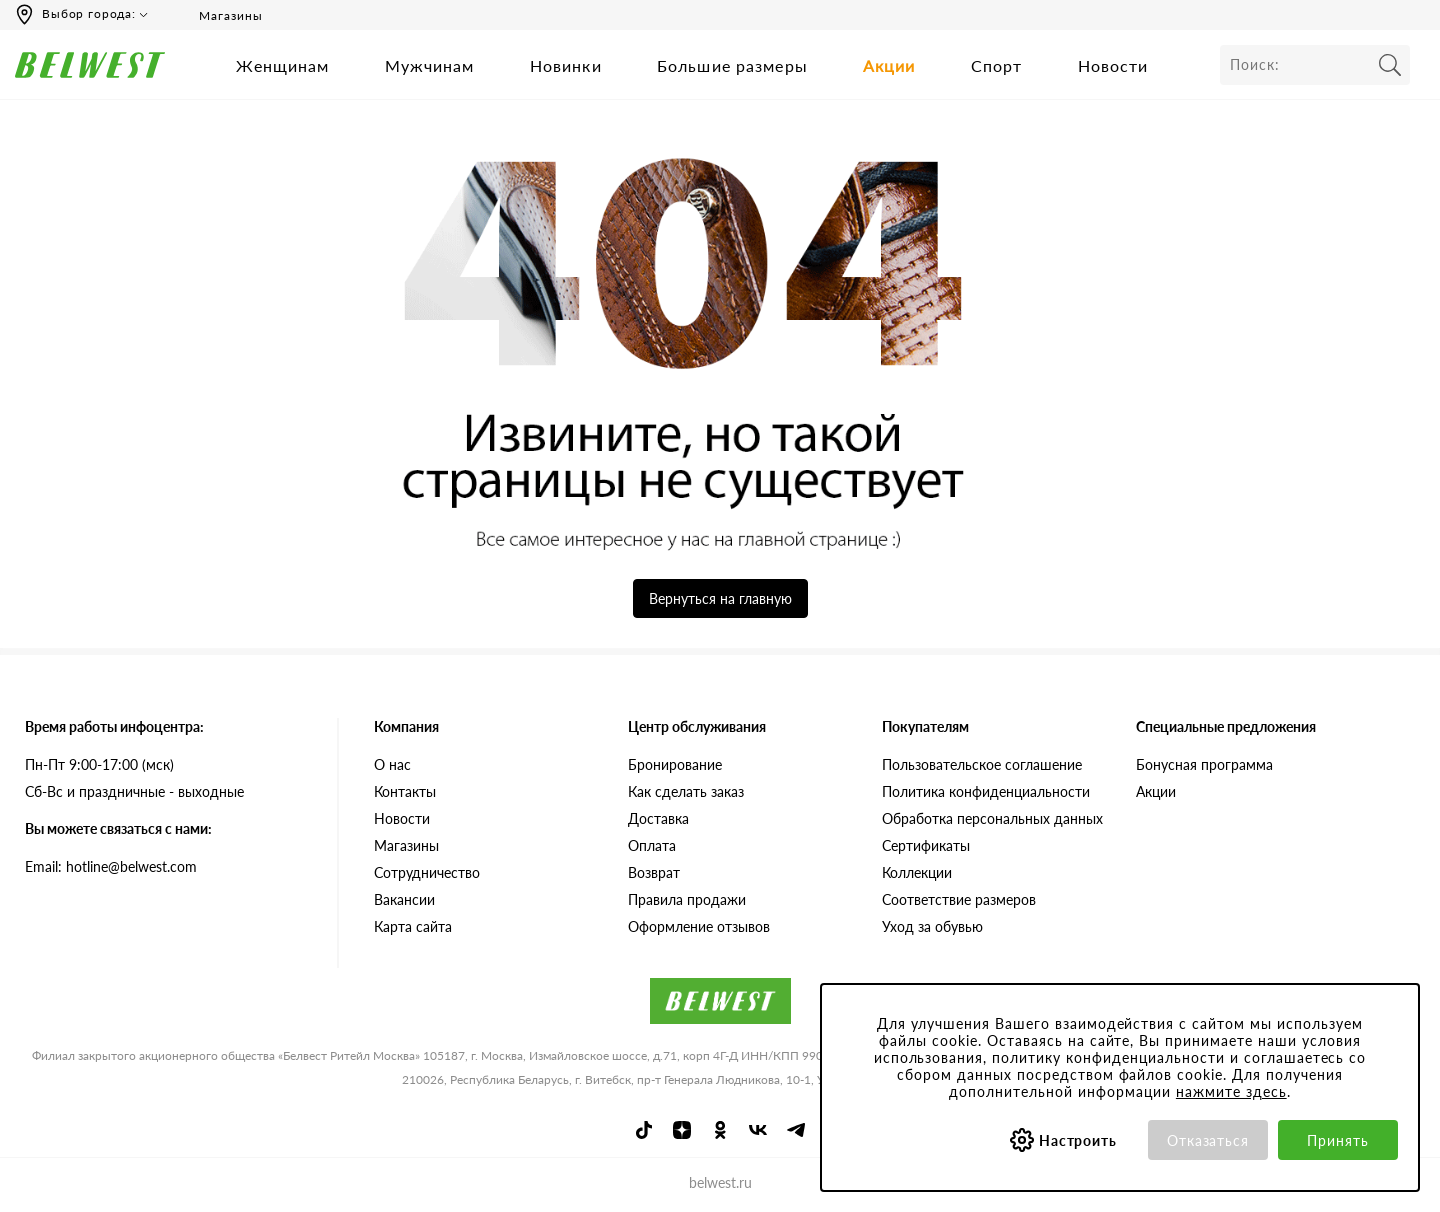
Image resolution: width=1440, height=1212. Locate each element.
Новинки (566, 65)
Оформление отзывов (699, 926)
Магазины (217, 15)
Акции (889, 65)
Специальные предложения (1226, 726)
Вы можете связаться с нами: (118, 828)
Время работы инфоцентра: (114, 726)
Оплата (652, 845)
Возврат (654, 872)
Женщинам (282, 65)
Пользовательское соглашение (982, 764)
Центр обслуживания (697, 726)
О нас (392, 764)
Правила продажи (687, 899)
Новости (1113, 65)
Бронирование (675, 764)
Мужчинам (430, 65)
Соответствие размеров (959, 899)
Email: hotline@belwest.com (111, 866)
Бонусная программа (1204, 764)
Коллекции (917, 872)
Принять (1338, 1140)
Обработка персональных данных (992, 818)
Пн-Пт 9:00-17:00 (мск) (99, 764)
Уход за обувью (932, 926)
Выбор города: (89, 13)
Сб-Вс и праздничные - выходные (134, 791)
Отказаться (1208, 1140)
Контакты (405, 791)
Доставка (658, 818)
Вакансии (404, 899)
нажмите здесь (1231, 1091)
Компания (406, 726)
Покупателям (925, 726)
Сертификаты (926, 845)
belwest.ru (720, 1182)
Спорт (997, 65)
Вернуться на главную (720, 598)
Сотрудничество (427, 872)
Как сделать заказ (686, 791)
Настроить (1078, 1140)
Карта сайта (413, 926)
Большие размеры (732, 65)
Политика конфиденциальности (986, 791)
